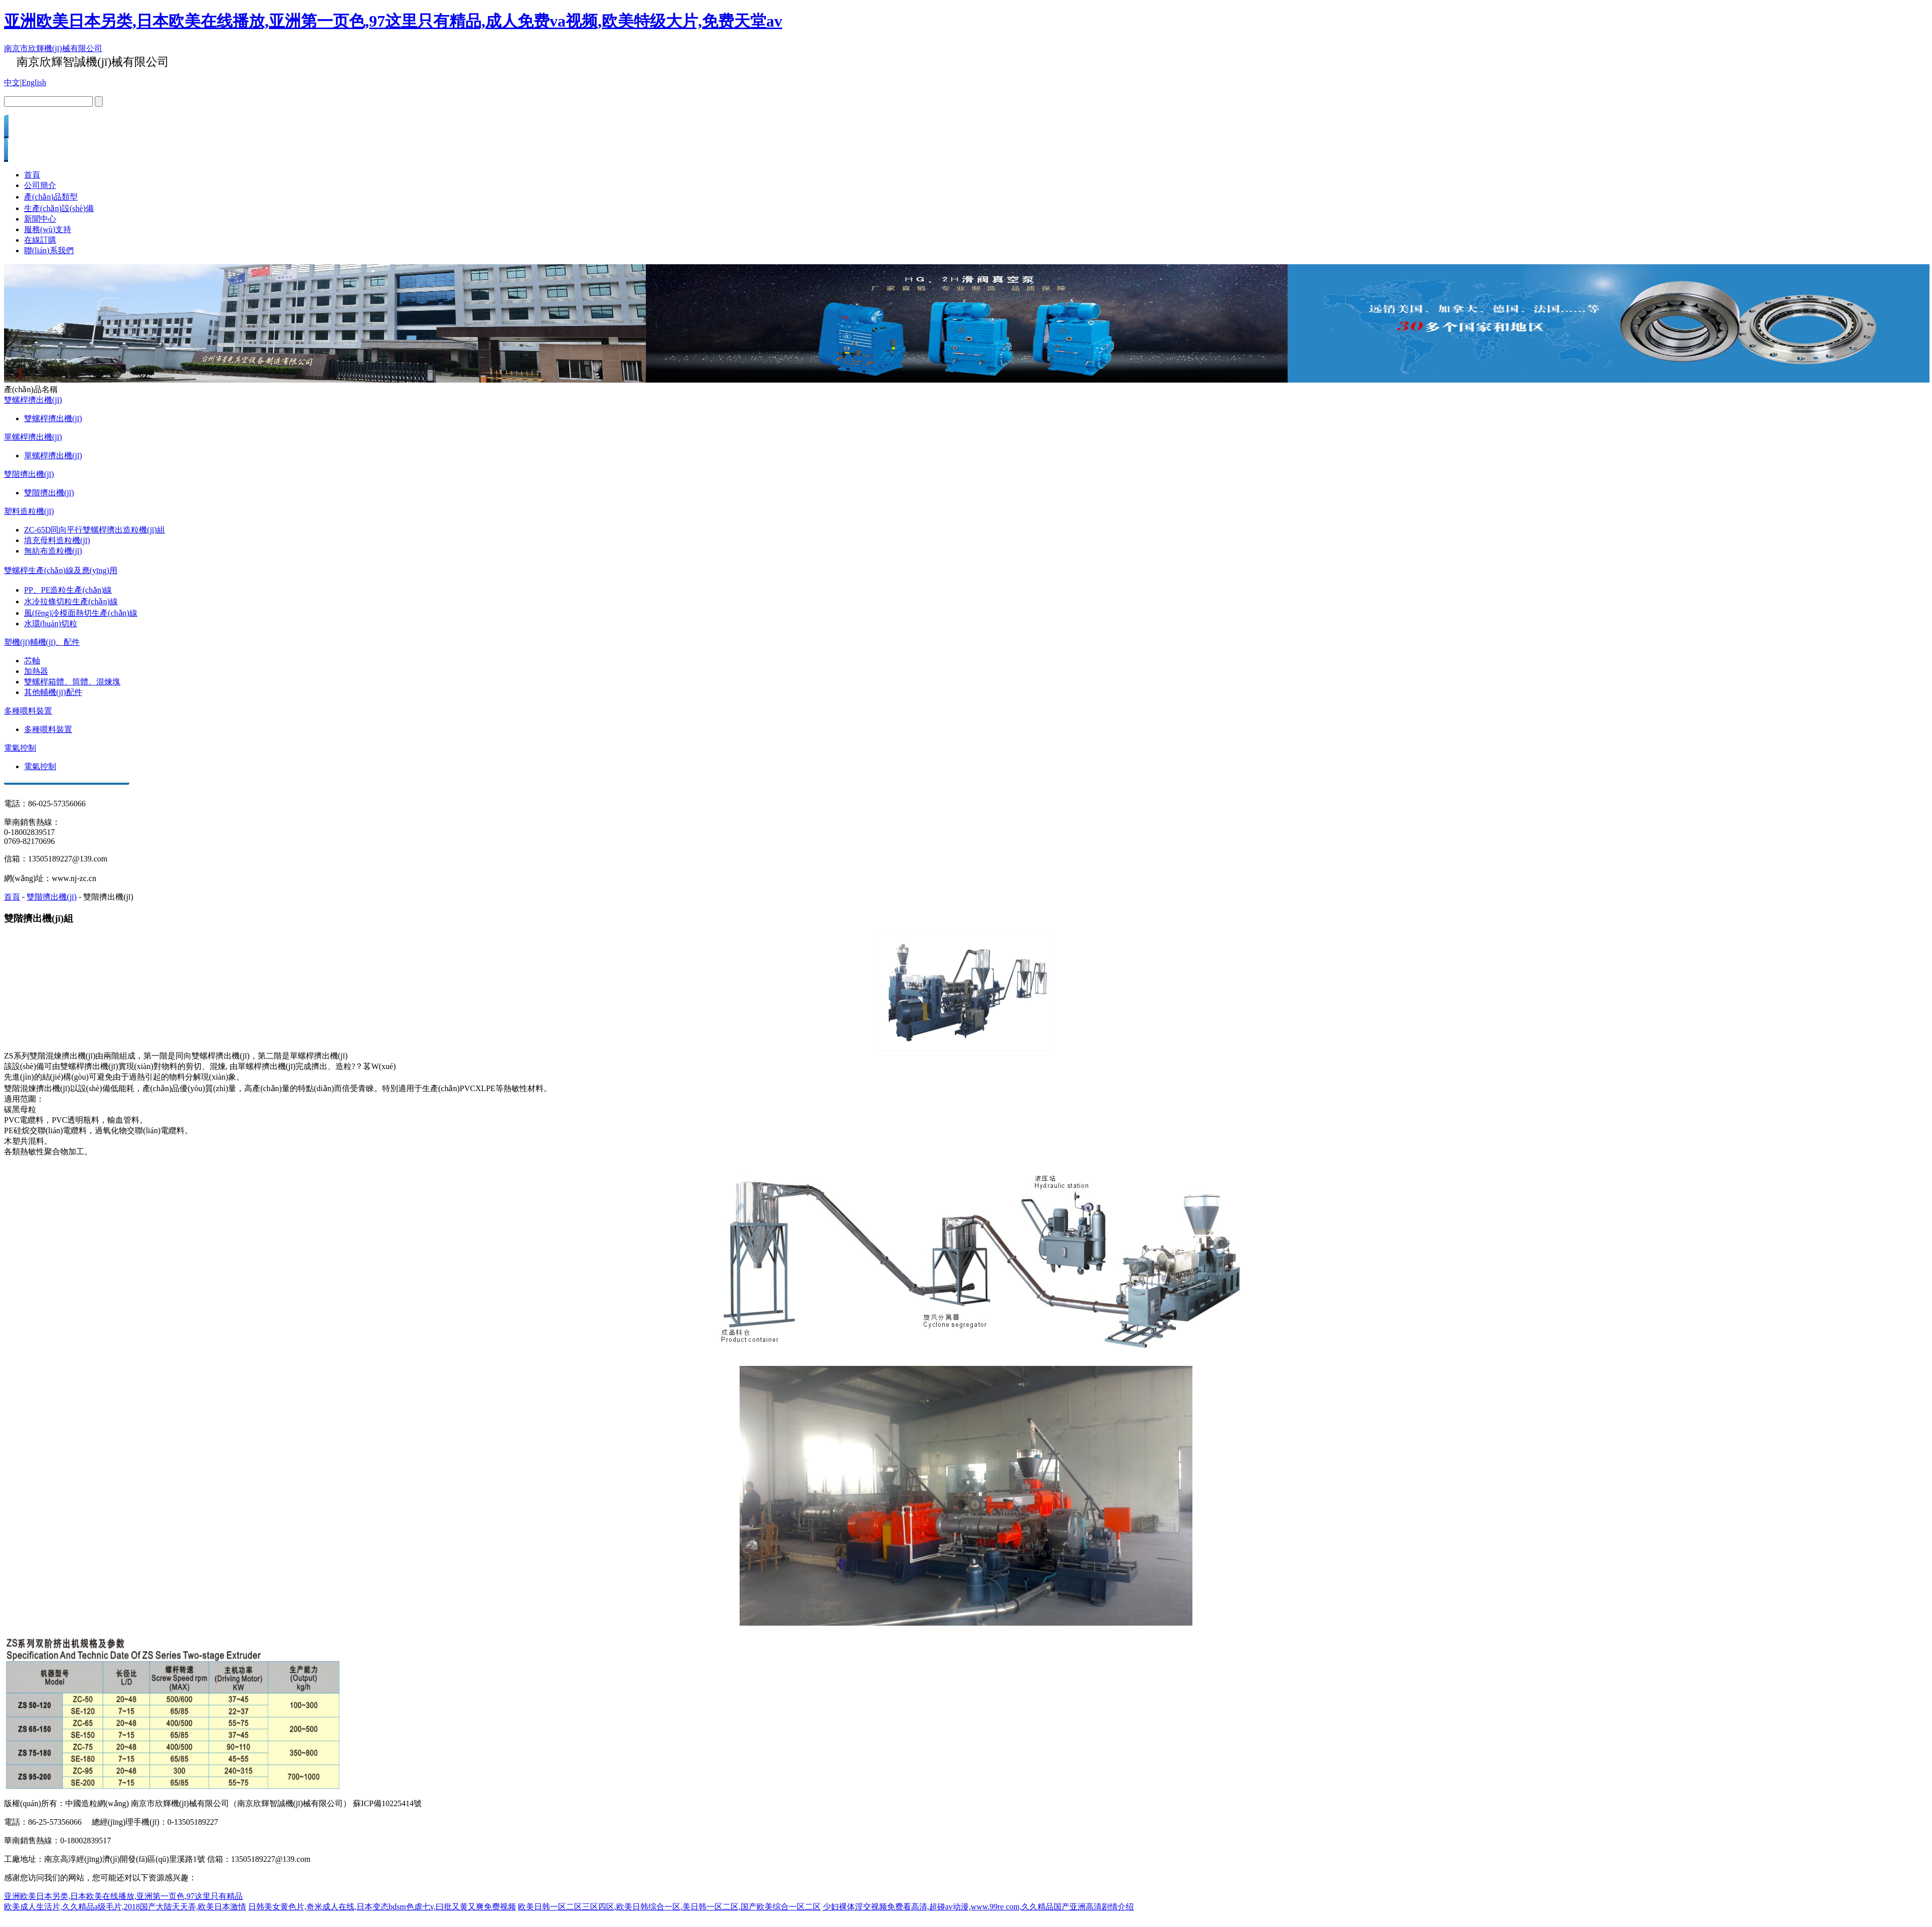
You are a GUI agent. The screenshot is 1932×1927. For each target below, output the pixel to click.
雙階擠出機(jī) (29, 474)
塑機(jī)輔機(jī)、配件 (42, 642)
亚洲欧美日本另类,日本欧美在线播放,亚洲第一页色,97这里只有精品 (123, 1896)
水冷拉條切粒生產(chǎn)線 (71, 601)
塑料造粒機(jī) (29, 511)
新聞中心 (40, 219)
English (34, 82)
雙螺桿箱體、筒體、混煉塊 (72, 681)
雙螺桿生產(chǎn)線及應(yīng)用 (60, 570)
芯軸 (32, 660)
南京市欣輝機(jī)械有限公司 (53, 48)
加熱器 (36, 671)
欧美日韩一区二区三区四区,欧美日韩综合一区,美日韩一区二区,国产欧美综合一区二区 (669, 1906)
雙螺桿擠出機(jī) (33, 400)
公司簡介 (40, 185)
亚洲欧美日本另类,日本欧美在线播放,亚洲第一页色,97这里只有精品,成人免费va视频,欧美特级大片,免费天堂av (393, 21)
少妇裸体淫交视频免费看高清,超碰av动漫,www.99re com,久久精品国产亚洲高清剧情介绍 (978, 1906)
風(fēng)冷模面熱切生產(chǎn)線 (80, 613)
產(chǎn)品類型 (51, 197)
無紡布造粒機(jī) (53, 551)
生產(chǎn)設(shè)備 (59, 208)
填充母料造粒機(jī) (57, 540)
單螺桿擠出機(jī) (33, 437)
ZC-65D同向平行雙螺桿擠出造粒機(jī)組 (94, 529)
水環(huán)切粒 (50, 623)
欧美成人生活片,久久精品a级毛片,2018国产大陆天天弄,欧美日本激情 (125, 1906)
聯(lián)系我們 (49, 250)
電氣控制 (20, 748)
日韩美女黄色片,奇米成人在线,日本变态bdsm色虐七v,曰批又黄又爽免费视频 (382, 1906)
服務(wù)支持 (47, 229)
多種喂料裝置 (28, 711)
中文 (12, 82)
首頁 (32, 174)
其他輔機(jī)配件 (53, 692)
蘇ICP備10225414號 (387, 1803)
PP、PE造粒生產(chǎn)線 (68, 590)
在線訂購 (40, 240)
